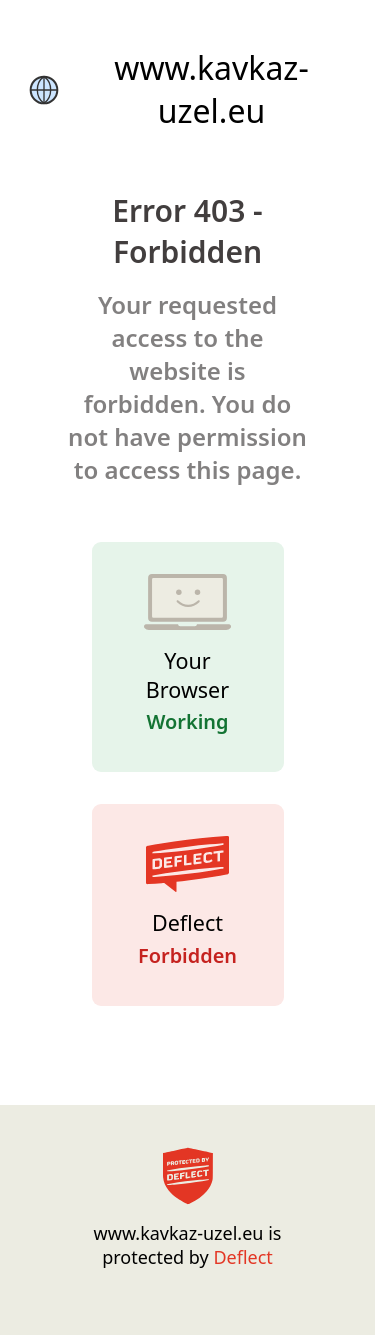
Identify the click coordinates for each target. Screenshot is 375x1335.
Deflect (242, 1257)
